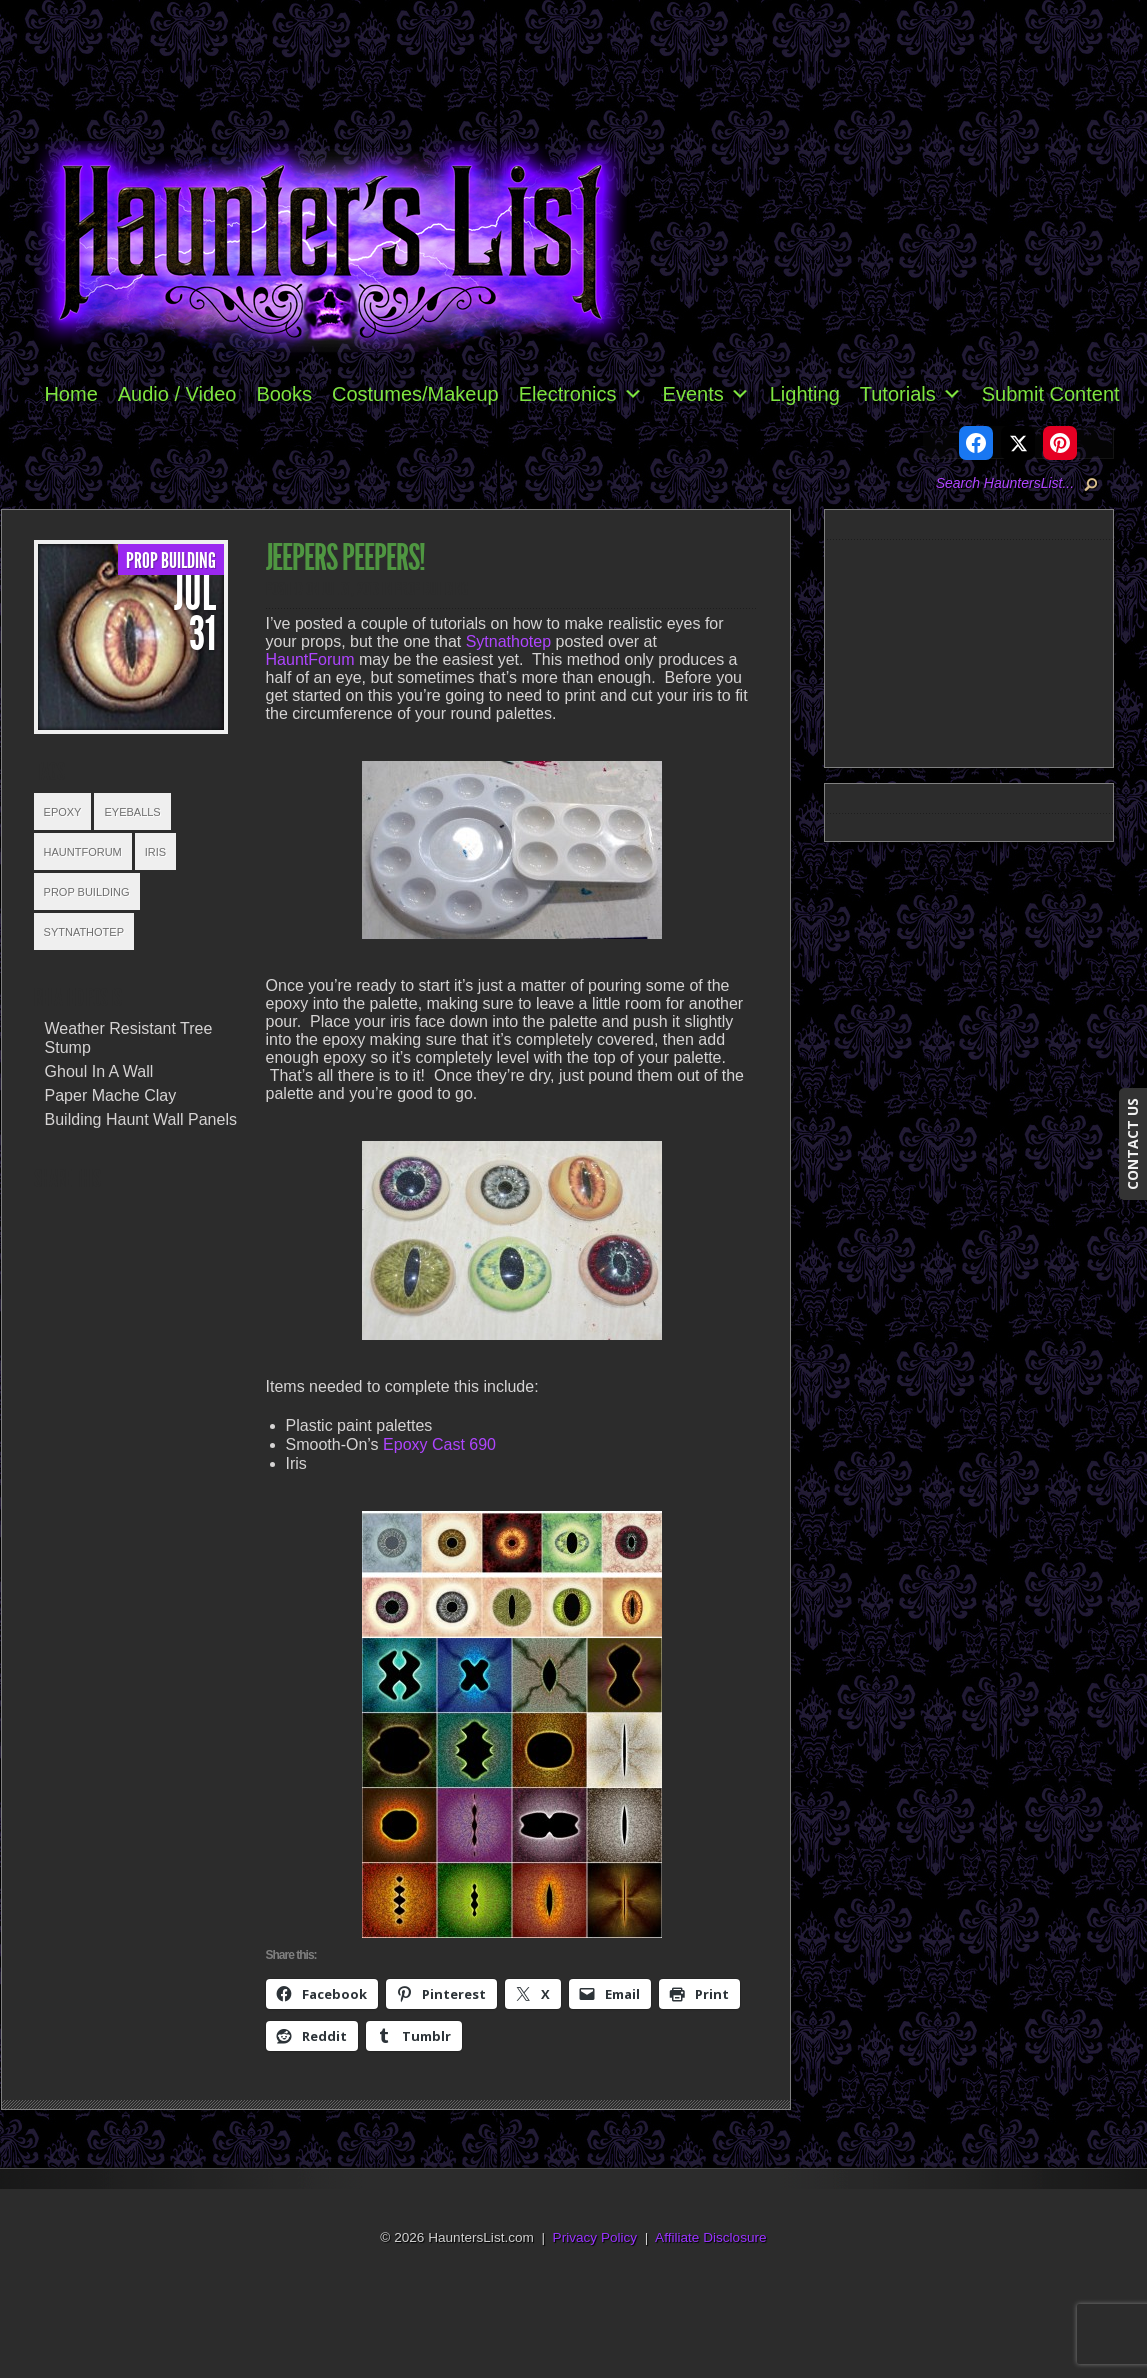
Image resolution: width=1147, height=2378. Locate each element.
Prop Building (171, 561)
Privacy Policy (595, 2237)
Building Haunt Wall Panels (141, 1119)
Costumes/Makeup (415, 394)
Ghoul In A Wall (99, 1071)
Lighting (805, 394)
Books (284, 394)
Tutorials (911, 394)
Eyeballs (132, 812)
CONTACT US (1132, 1144)
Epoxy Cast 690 (439, 1444)
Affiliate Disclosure (711, 2237)
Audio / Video (177, 394)
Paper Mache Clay (111, 1095)
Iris (155, 852)
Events (706, 394)
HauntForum (83, 852)
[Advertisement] (977, 650)
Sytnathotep (84, 932)
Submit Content (1051, 394)
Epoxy (63, 812)
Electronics (581, 394)
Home (70, 394)
